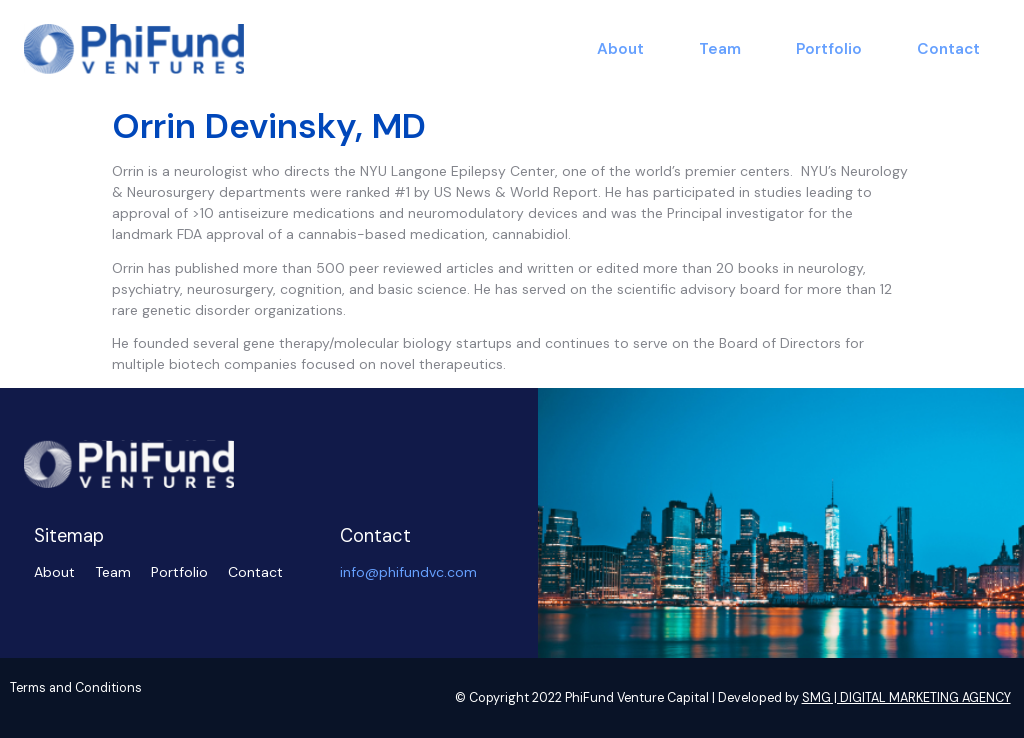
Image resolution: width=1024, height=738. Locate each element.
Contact (948, 49)
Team (720, 49)
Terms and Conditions (76, 688)
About (620, 49)
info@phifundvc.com (408, 572)
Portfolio (829, 49)
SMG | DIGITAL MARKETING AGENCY (906, 698)
